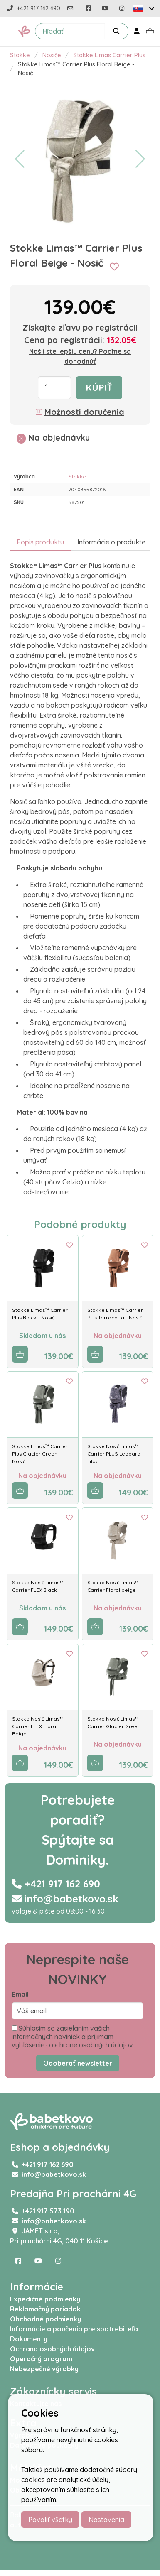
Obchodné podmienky (45, 2319)
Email (20, 1994)
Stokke (20, 55)
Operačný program (41, 2359)
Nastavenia (106, 2519)
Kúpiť (99, 387)
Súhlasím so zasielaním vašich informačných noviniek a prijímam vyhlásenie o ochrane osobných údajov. (73, 2036)
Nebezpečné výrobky (44, 2369)
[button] (9, 31)
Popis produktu (40, 542)
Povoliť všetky (50, 2519)
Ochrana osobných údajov (52, 2349)
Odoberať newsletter (77, 2063)
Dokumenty (28, 2339)
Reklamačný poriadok (45, 2309)
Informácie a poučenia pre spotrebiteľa (74, 2329)
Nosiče (51, 55)
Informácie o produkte (111, 542)
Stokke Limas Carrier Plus (109, 55)
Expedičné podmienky (45, 2299)
